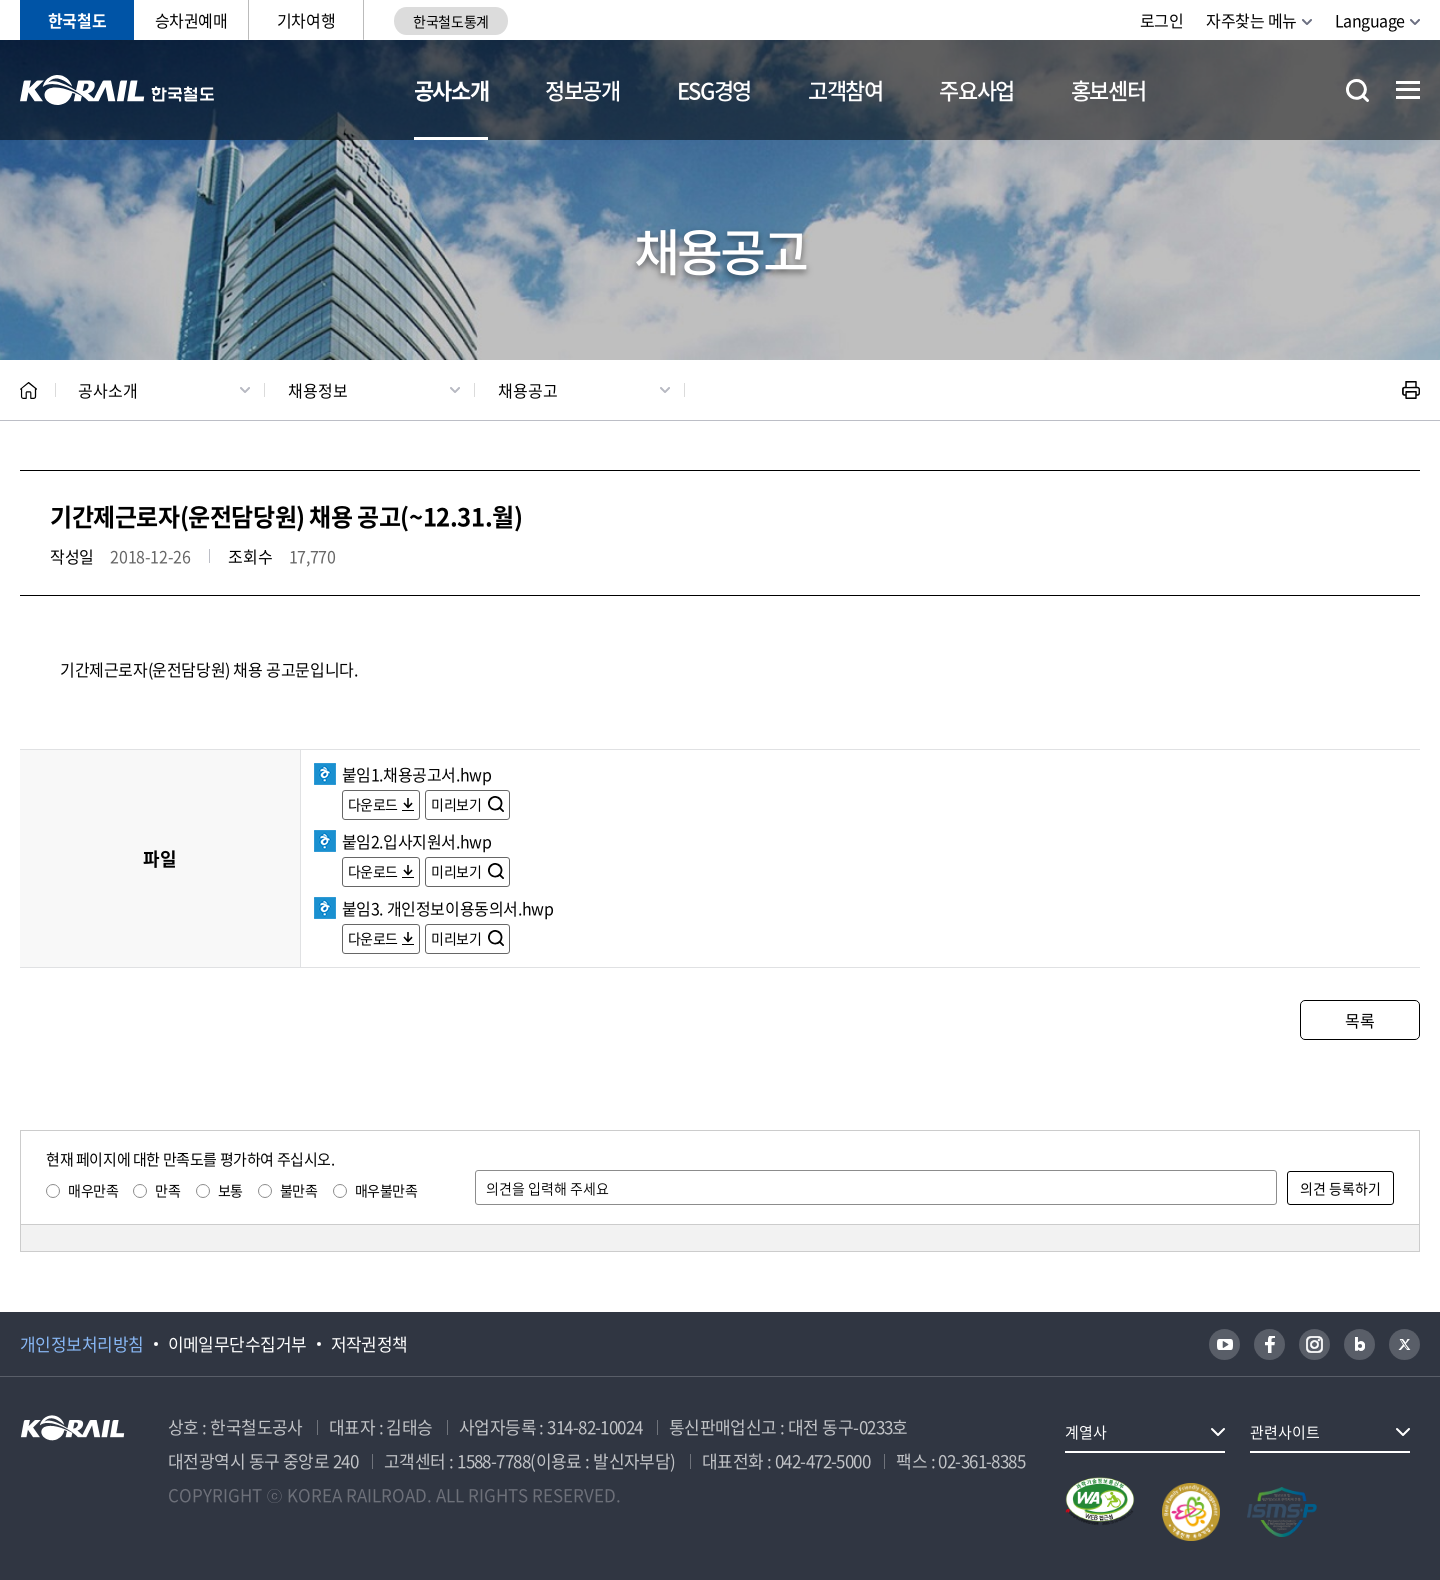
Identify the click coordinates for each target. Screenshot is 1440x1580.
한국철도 (77, 20)
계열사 (1086, 1432)
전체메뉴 (1408, 90)
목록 (1359, 1020)
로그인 (1162, 20)
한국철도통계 (450, 21)
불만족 (299, 1190)
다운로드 (373, 804)
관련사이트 (1285, 1432)
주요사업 (976, 89)
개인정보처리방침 (82, 1344)
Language (1370, 20)
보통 (230, 1190)
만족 (167, 1190)
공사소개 (451, 89)
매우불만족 (386, 1190)
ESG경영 (714, 89)
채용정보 (318, 390)
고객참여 (845, 89)
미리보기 (457, 804)
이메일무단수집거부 (237, 1344)
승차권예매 (191, 20)
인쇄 (1411, 390)
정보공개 (582, 89)
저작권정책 (369, 1344)
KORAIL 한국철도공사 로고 (117, 90)
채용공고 (528, 390)
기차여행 (306, 20)
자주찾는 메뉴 (1251, 20)
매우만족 (93, 1190)
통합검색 (1357, 90)
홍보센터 (1108, 89)
